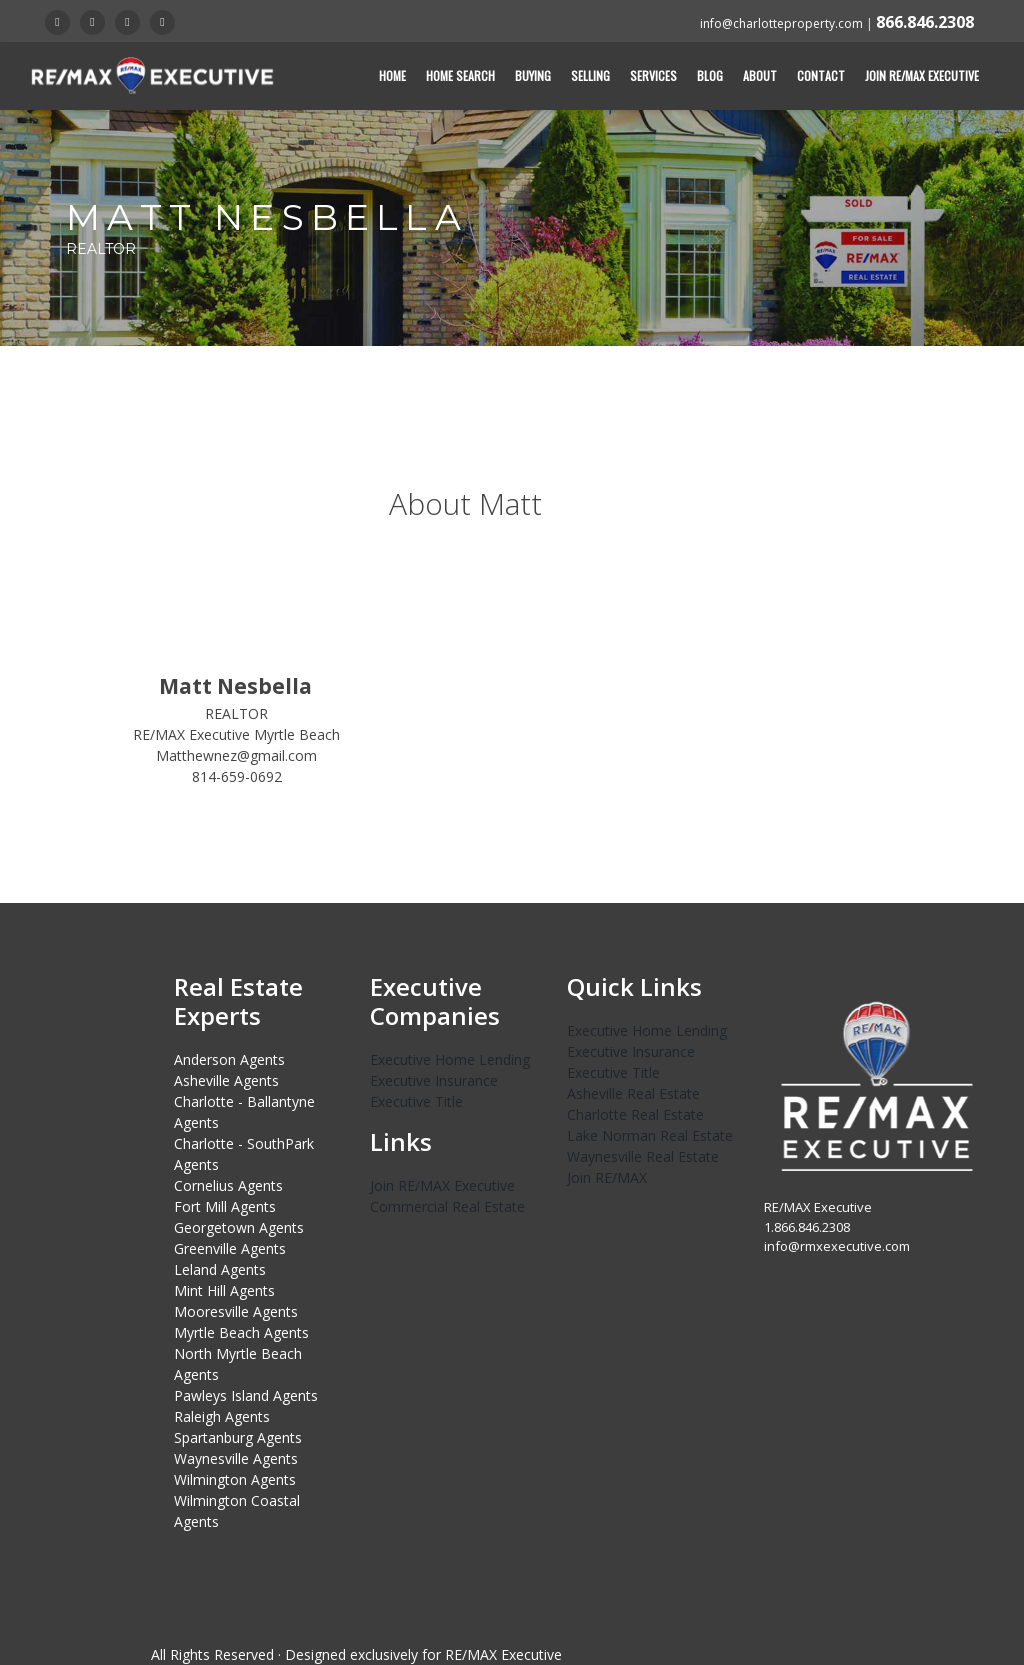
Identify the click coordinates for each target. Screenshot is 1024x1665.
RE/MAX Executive (503, 1654)
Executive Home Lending (450, 1059)
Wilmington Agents (235, 1479)
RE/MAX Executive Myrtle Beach (236, 734)
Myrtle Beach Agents (241, 1332)
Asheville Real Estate (633, 1093)
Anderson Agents (229, 1059)
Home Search (460, 75)
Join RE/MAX (607, 1177)
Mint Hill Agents (224, 1290)
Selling (590, 75)
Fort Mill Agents (225, 1206)
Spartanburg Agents (238, 1437)
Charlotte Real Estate (635, 1114)
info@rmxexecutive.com (837, 1246)
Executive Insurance (434, 1080)
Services (653, 75)
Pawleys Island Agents (246, 1395)
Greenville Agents (230, 1248)
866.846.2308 (925, 22)
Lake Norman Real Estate (650, 1135)
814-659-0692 (237, 776)
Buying (533, 75)
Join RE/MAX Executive (922, 75)
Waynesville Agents (236, 1458)
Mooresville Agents (236, 1311)
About (760, 75)
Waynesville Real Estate (643, 1156)
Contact (821, 75)
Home (392, 75)
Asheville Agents (226, 1080)
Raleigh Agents (222, 1416)
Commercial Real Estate (447, 1206)
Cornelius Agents (228, 1185)
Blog (710, 75)
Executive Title (416, 1101)
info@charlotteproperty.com (781, 23)
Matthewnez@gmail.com (236, 755)
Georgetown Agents (239, 1227)
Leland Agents (220, 1269)
